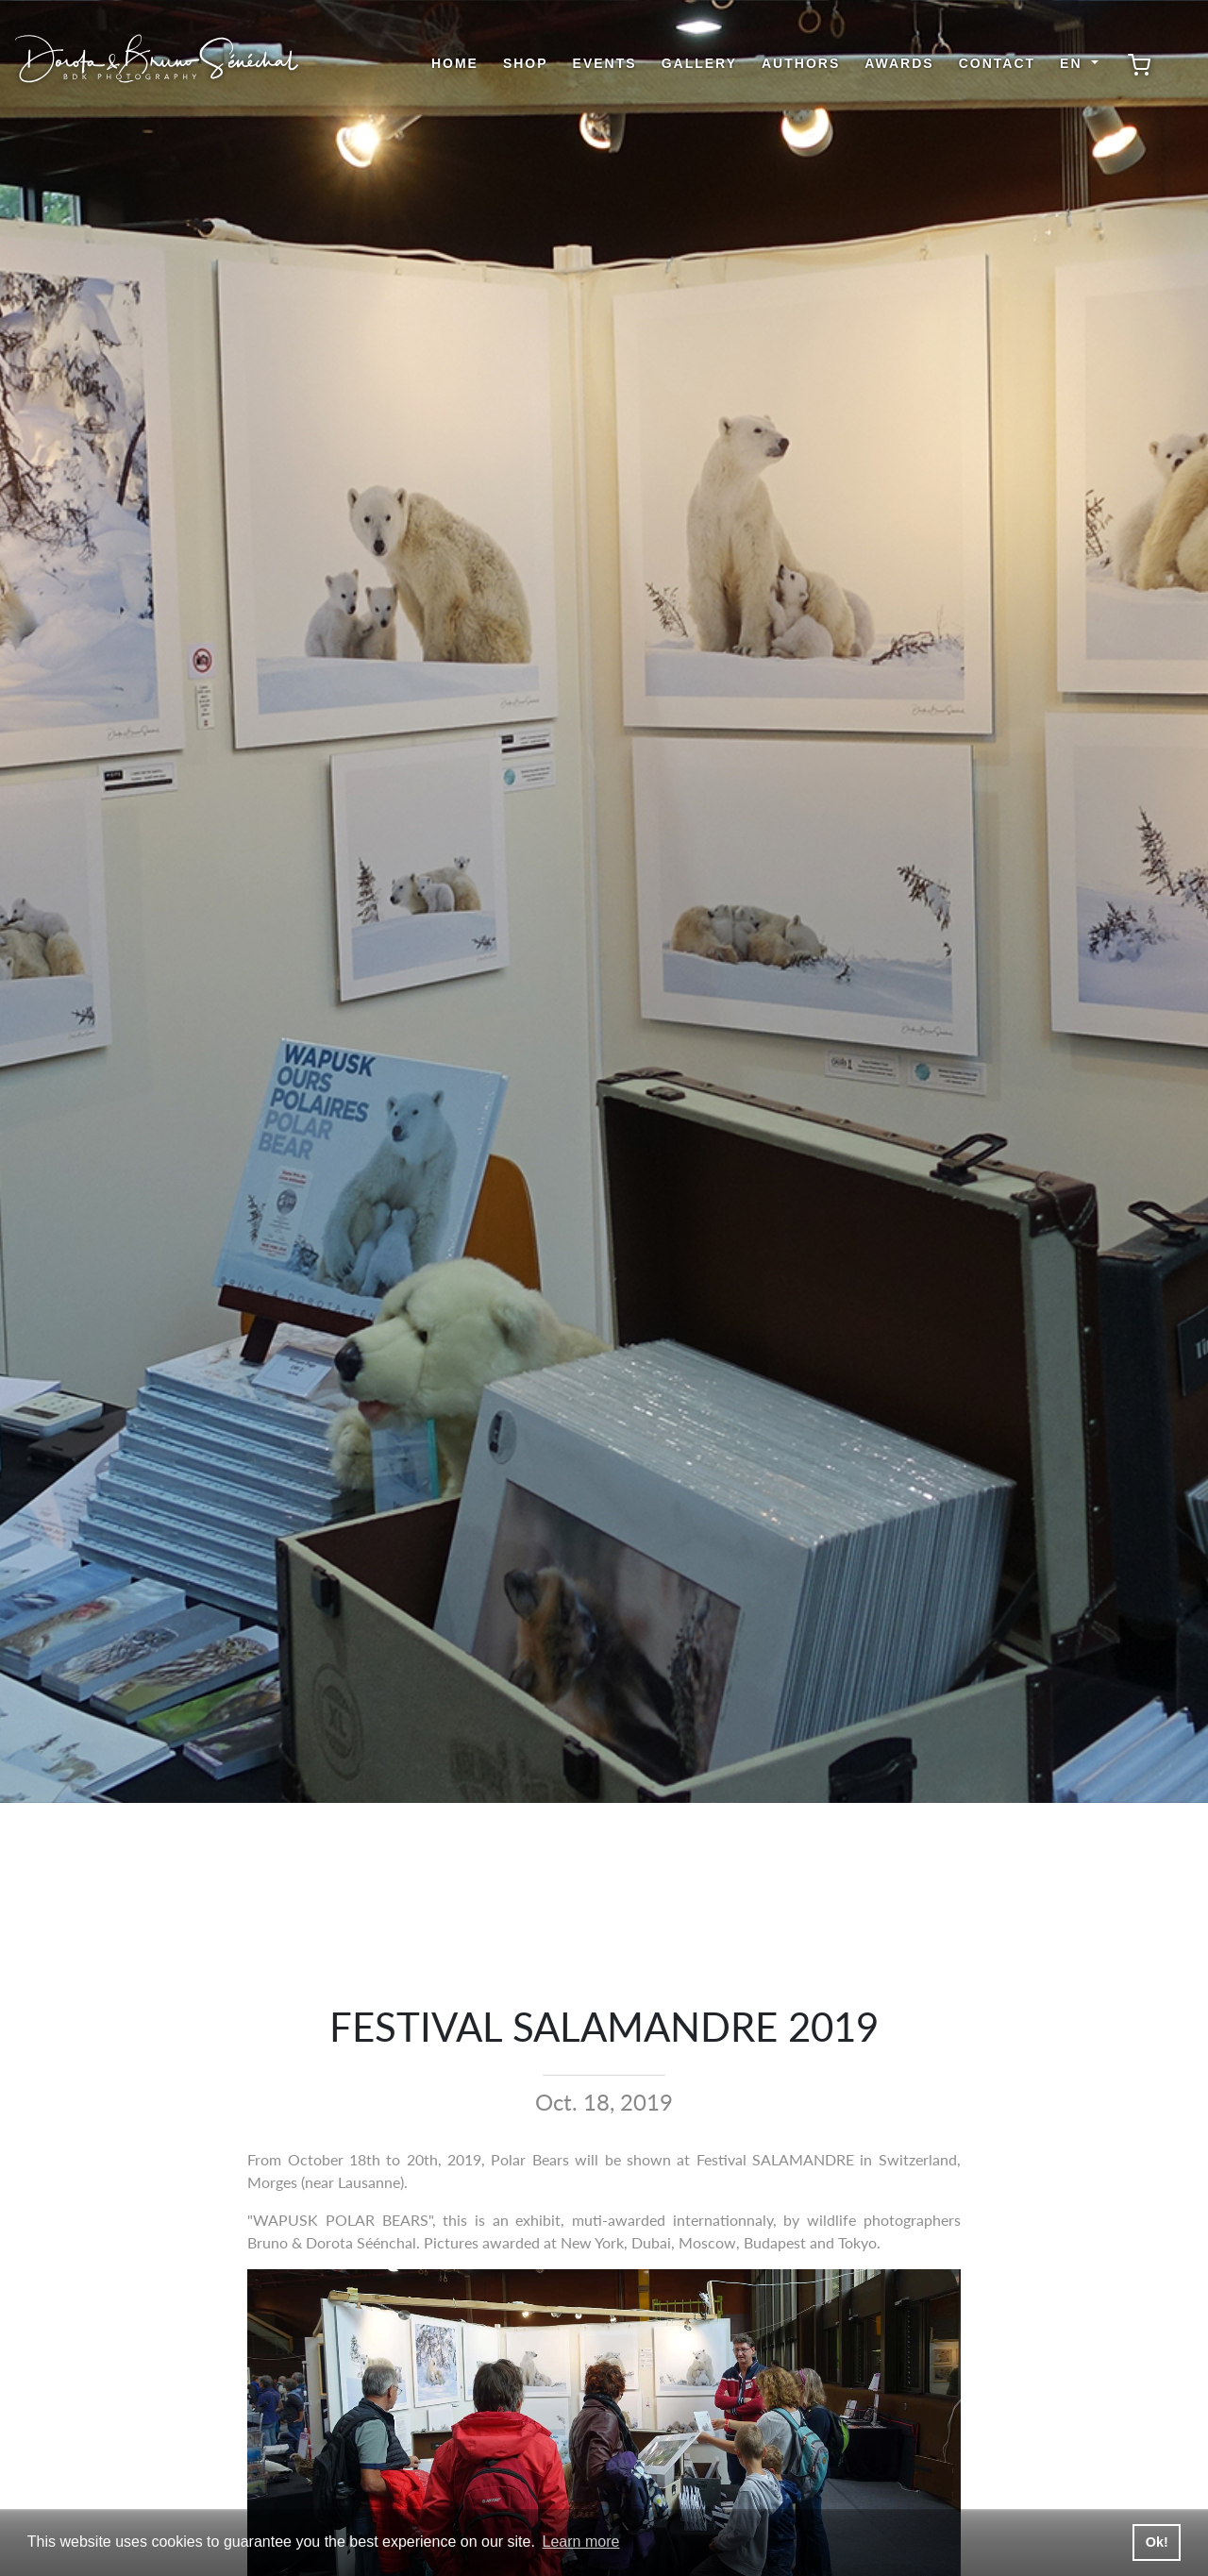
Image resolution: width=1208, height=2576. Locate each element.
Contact (997, 63)
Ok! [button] (1157, 2542)
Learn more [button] (581, 2542)
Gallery (699, 63)
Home (454, 63)
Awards (898, 63)
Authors (801, 63)
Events (605, 63)
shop (525, 63)
